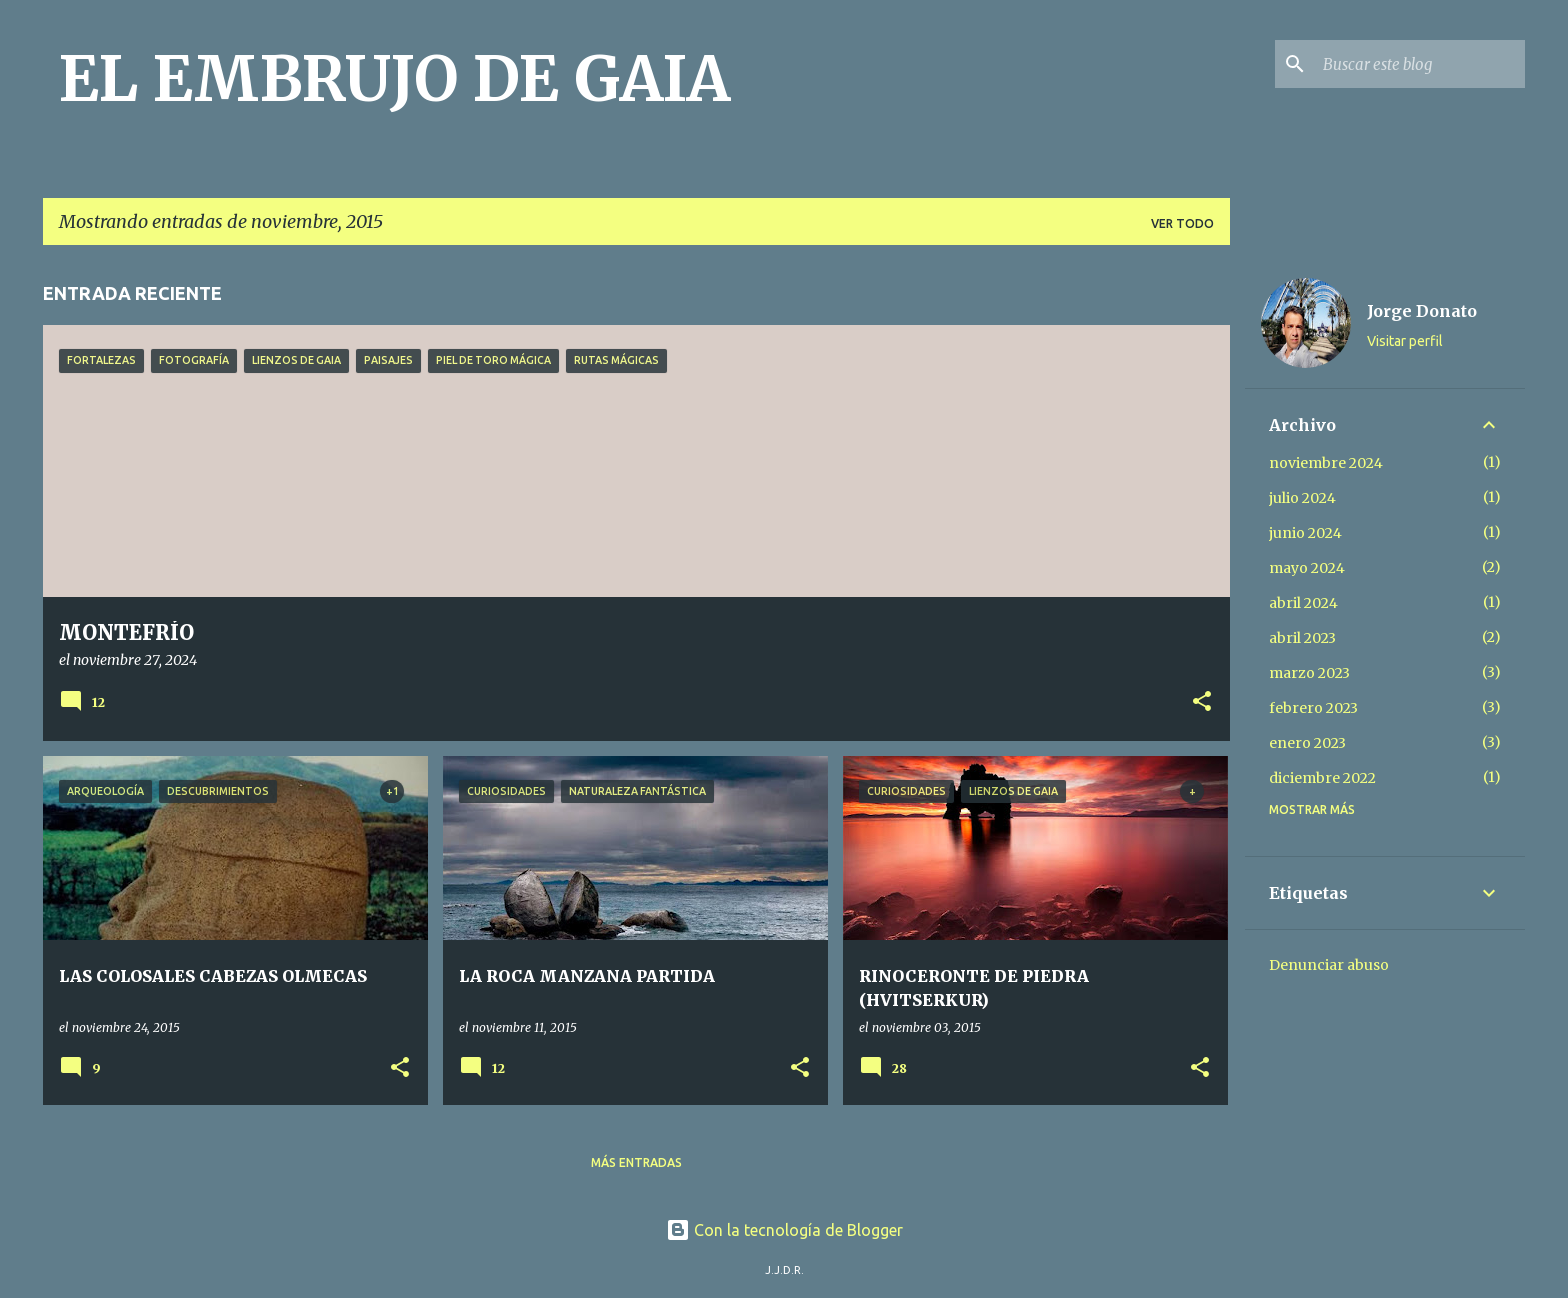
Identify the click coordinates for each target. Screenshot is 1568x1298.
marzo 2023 (1309, 673)
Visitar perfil (1405, 341)
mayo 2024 (1307, 568)
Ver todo (1182, 223)
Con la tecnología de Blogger (784, 1230)
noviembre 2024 (1326, 463)
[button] (1202, 703)
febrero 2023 (1313, 708)
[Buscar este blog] (1420, 64)
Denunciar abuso (1329, 965)
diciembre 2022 (1322, 778)
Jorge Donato (1422, 311)
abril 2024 (1303, 603)
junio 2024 (1305, 533)
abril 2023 (1302, 638)
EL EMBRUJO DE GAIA (394, 79)
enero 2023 (1307, 743)
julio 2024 (1302, 498)
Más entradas (636, 1162)
